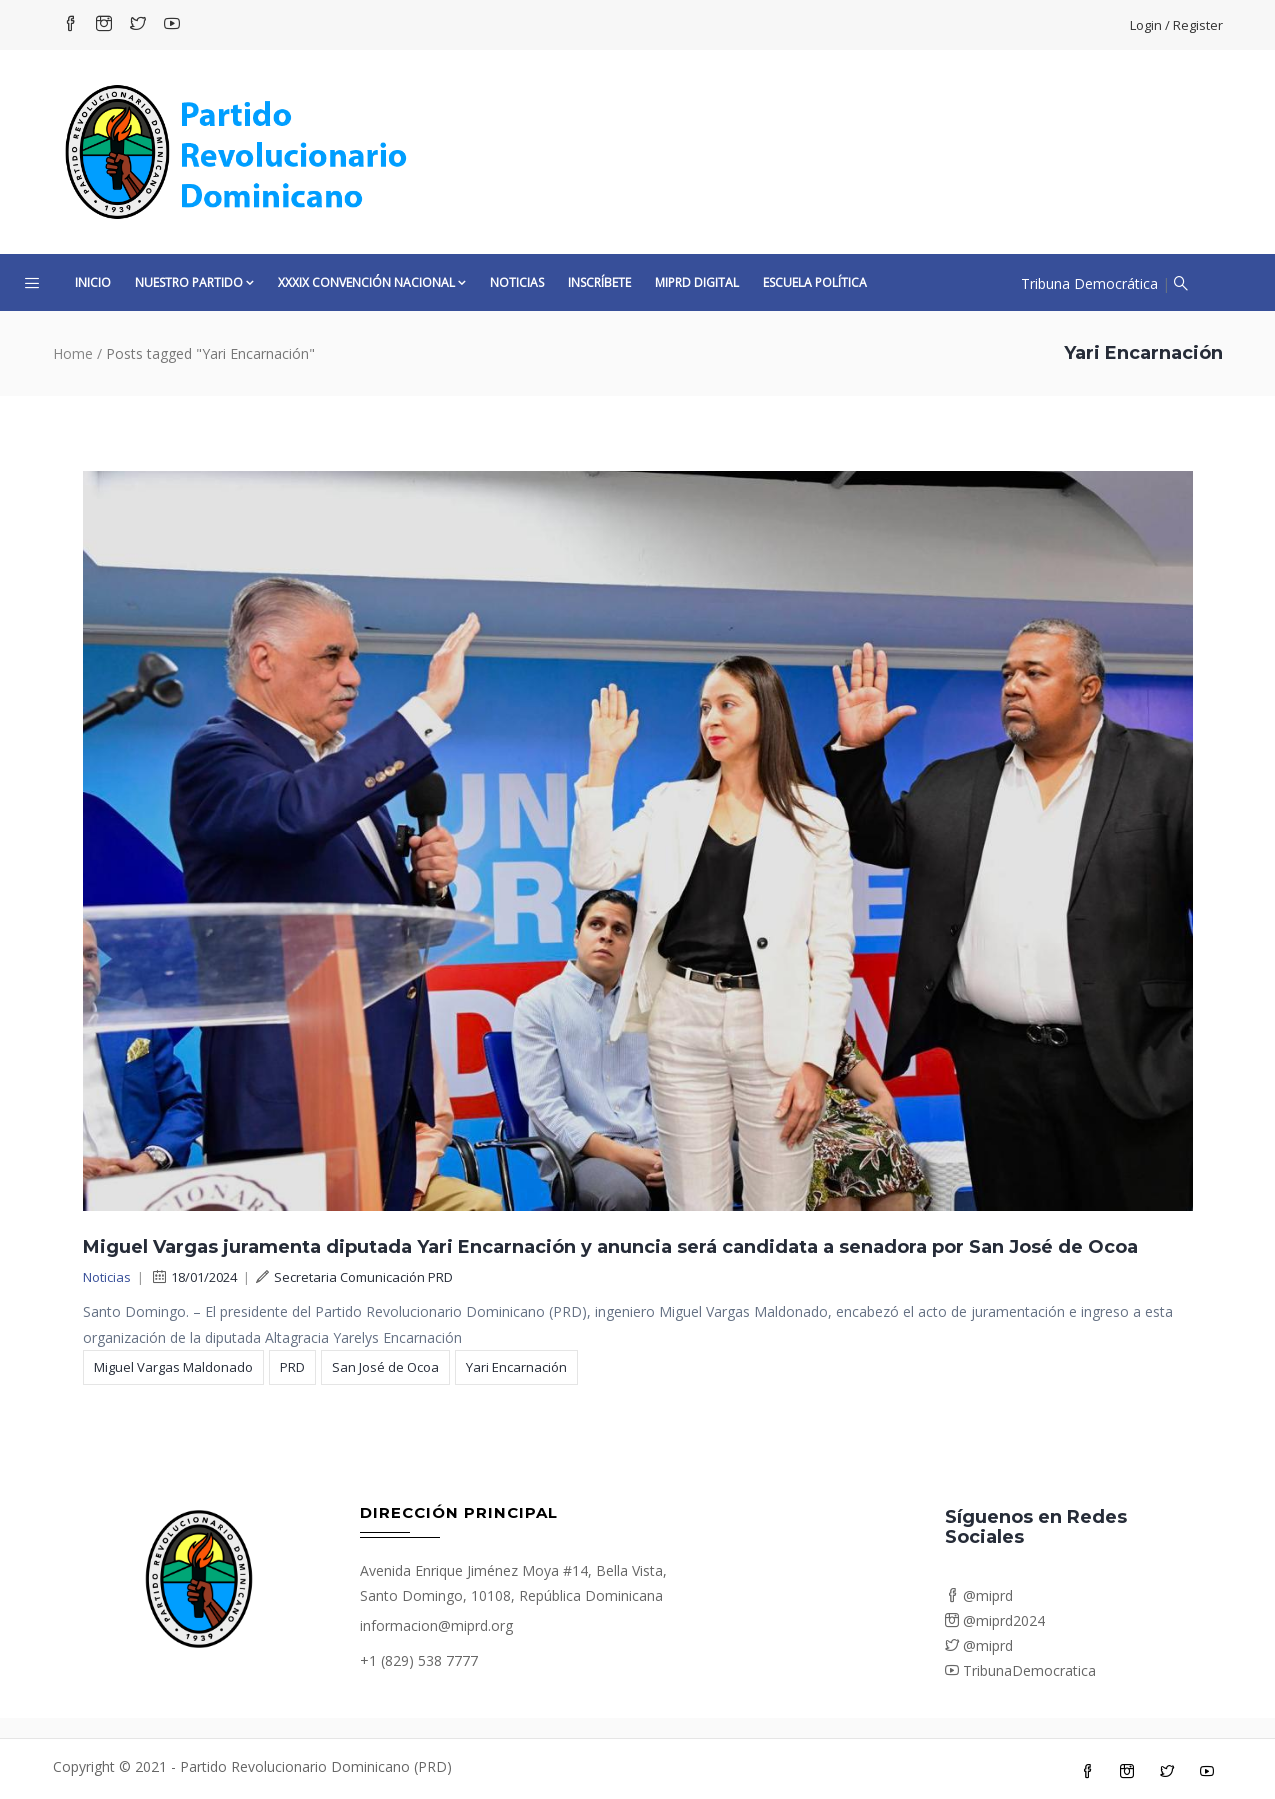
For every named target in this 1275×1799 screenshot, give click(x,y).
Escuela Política (815, 282)
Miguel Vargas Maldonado (173, 1367)
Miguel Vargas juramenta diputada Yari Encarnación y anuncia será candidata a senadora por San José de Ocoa (610, 1247)
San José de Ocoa (385, 1367)
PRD (292, 1367)
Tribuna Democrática (1089, 283)
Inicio (93, 282)
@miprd (979, 1595)
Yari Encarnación (516, 1367)
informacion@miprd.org (436, 1625)
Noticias (517, 282)
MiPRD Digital (697, 282)
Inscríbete (599, 282)
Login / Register (1176, 25)
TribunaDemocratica (1020, 1670)
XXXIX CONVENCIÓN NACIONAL (372, 282)
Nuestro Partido (194, 282)
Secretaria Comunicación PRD (354, 1277)
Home (73, 353)
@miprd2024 (995, 1620)
